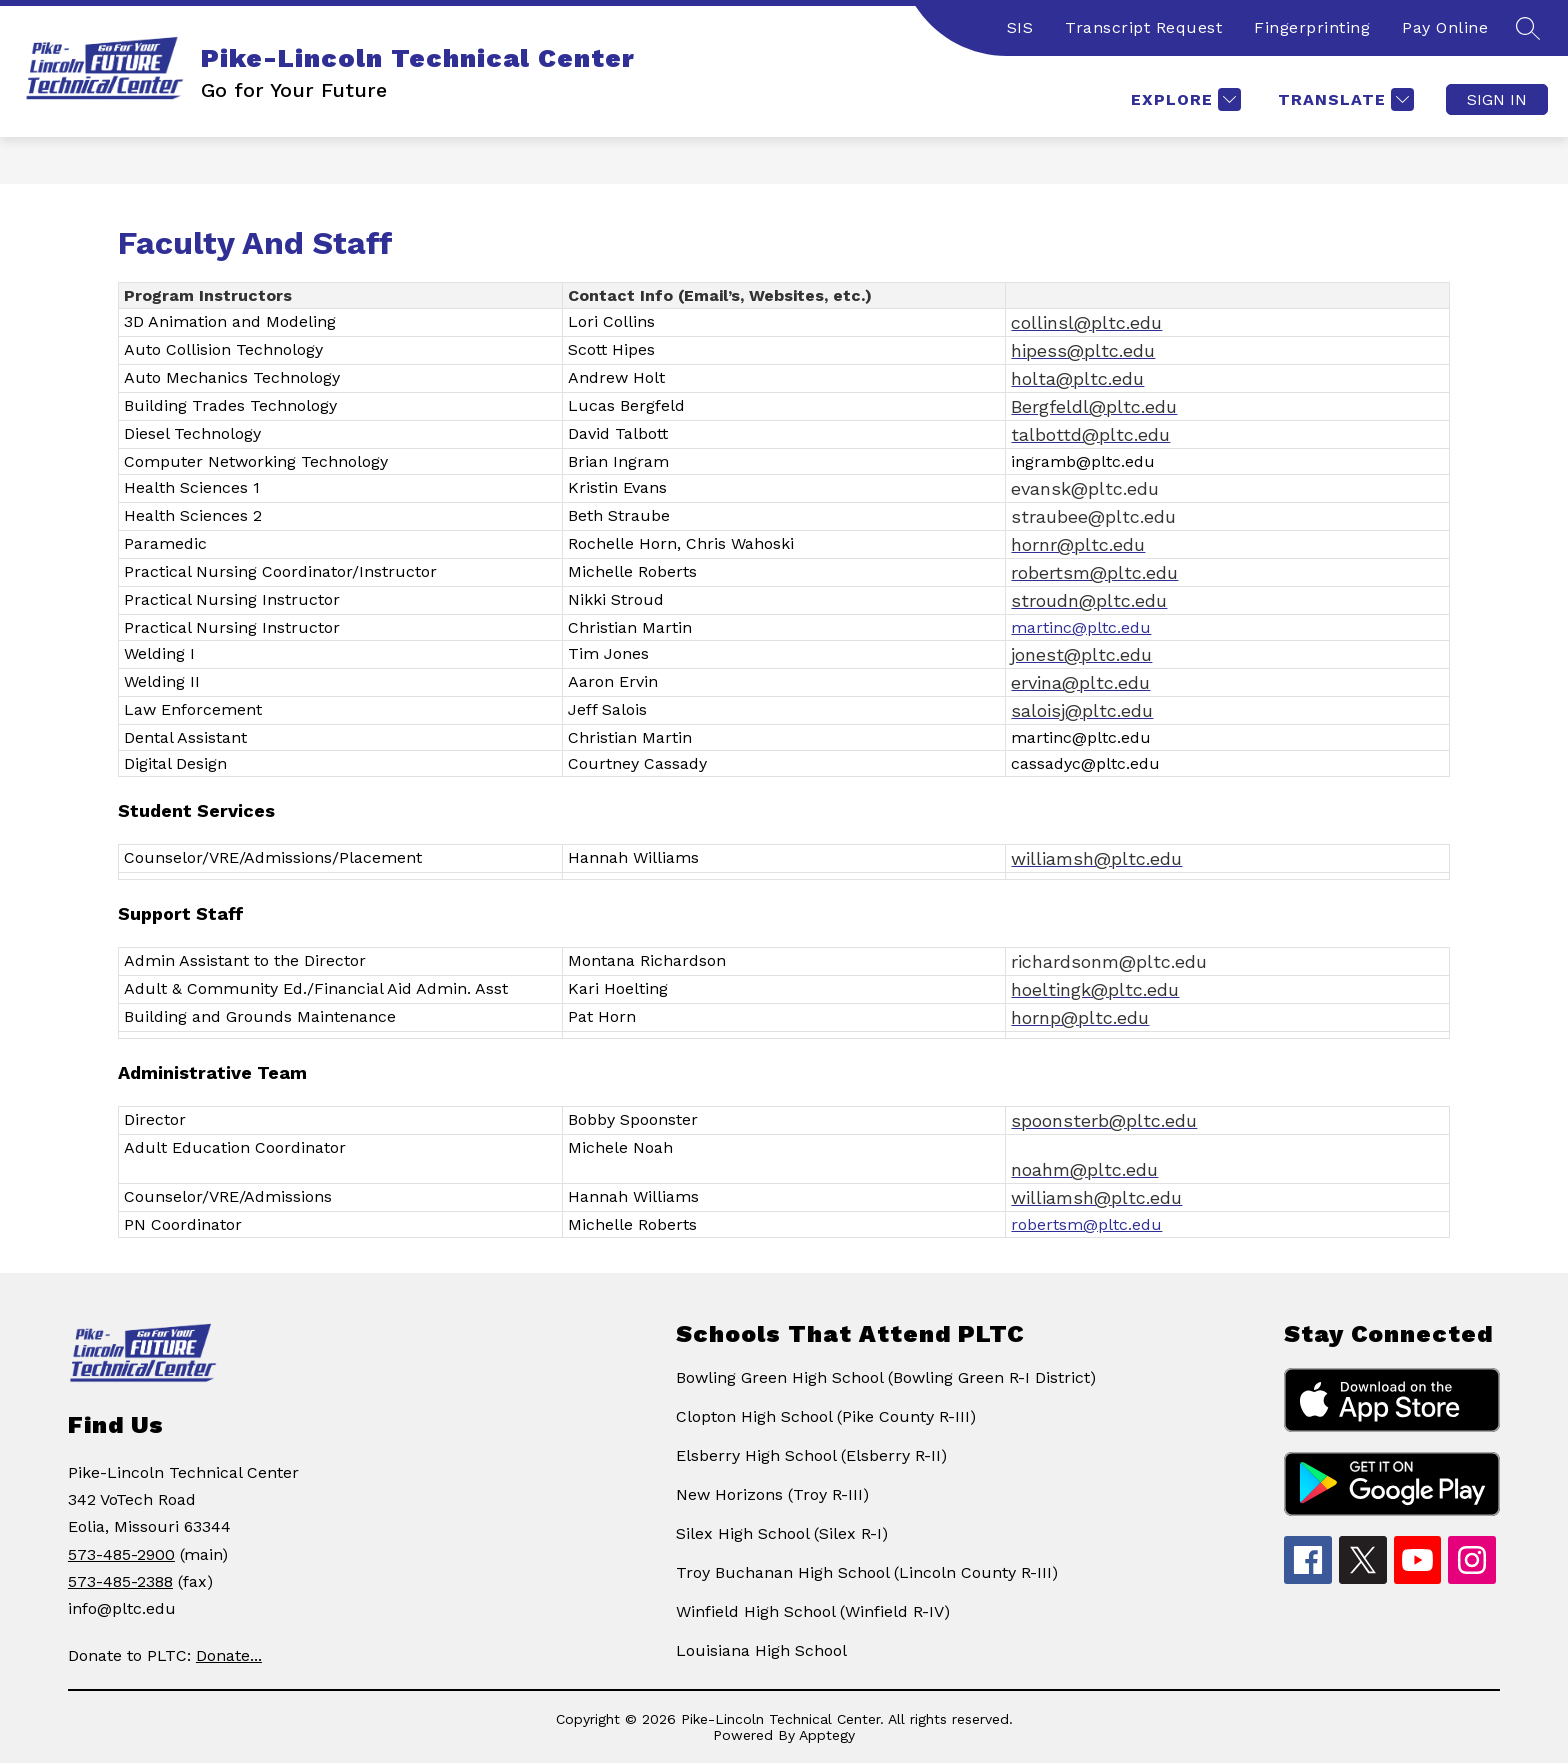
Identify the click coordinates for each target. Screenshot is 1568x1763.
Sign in (1497, 99)
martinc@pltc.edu (1081, 627)
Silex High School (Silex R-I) (782, 1533)
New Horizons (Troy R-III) (772, 1494)
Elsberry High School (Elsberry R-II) (811, 1455)
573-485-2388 (120, 1581)
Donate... (229, 1655)
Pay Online (1445, 27)
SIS (1020, 27)
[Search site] (1528, 28)
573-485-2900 (121, 1554)
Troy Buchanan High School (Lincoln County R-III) (867, 1572)
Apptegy (827, 1735)
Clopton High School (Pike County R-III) (826, 1416)
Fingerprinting (1312, 27)
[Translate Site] (1343, 99)
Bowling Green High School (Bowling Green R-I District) (886, 1377)
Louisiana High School (761, 1650)
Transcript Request (1143, 27)
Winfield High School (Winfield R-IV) (813, 1611)
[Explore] (1183, 99)
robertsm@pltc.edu (1086, 1224)
